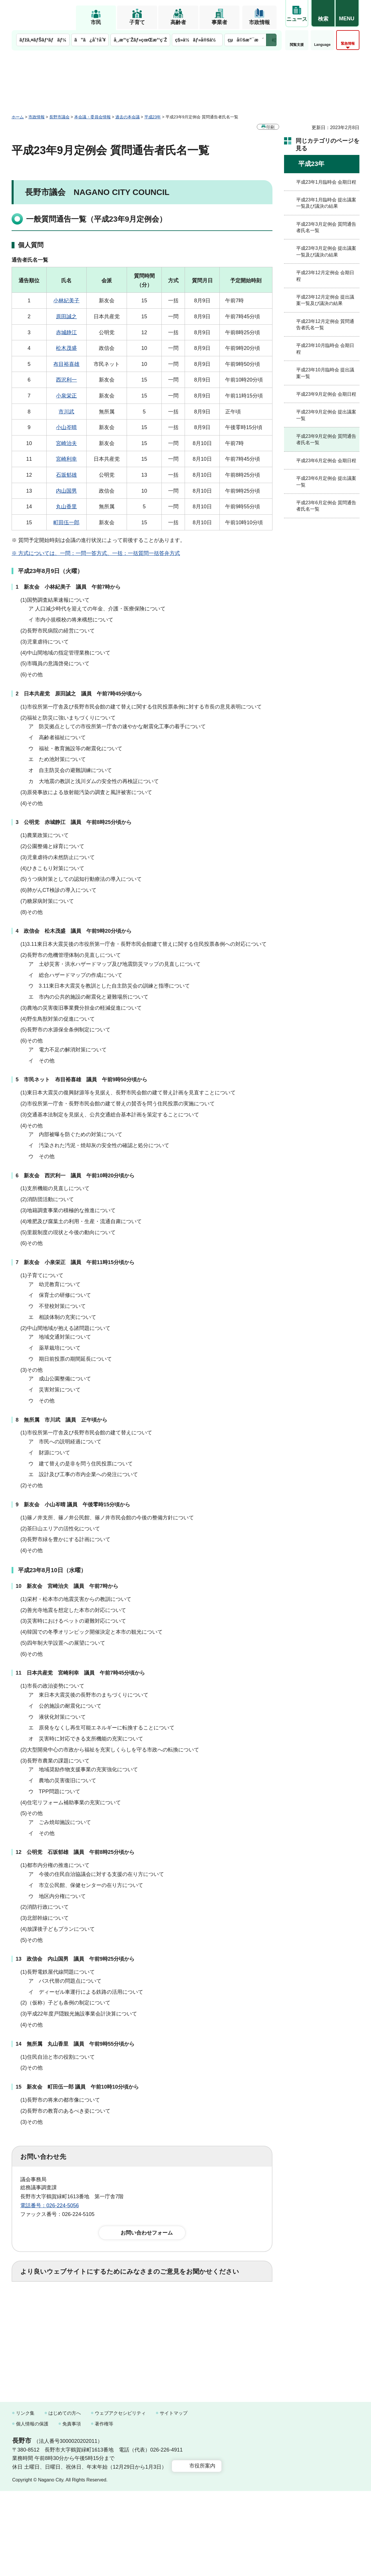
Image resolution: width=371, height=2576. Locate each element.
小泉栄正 (66, 396)
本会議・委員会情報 (92, 117)
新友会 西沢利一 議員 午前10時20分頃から (79, 1175)
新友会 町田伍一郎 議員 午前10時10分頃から (83, 2087)
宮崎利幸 (66, 459)
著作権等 (104, 2509)
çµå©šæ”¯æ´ (245, 39)
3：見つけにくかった (159, 2329)
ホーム (18, 117)
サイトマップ (174, 2498)
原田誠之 (66, 316)
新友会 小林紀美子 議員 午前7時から (72, 587)
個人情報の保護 (32, 2509)
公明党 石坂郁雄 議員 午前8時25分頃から (80, 1852)
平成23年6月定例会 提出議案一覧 (326, 481)
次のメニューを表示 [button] (271, 40)
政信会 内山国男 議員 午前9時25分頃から (80, 1959)
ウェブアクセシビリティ (120, 2498)
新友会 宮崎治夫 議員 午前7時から (72, 1586)
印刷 (270, 127)
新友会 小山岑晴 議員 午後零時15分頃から (77, 1504)
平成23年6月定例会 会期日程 (326, 460)
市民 (96, 22)
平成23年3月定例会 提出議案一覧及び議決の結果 (326, 251)
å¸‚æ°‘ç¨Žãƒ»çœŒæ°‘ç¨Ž (140, 39)
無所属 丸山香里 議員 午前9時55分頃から (80, 2044)
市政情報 (259, 22)
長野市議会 (59, 117)
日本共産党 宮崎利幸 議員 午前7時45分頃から (86, 1673)
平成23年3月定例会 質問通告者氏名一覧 (326, 227)
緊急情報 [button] (348, 43)
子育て (137, 22)
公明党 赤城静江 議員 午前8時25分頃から (78, 822)
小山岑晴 (66, 427)
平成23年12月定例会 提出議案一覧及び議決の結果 (325, 300)
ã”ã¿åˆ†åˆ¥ (90, 39)
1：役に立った (46, 2304)
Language (322, 45)
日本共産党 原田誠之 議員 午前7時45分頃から (83, 694)
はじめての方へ (64, 2498)
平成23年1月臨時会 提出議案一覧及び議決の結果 (326, 203)
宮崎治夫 (66, 443)
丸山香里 (66, 506)
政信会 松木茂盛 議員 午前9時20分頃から (78, 931)
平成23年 (152, 117)
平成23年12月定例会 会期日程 (325, 275)
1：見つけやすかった (54, 2329)
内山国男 (66, 491)
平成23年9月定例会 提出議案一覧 (326, 415)
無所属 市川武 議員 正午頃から (65, 1420)
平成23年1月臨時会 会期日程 (326, 182)
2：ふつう (91, 2304)
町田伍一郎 (66, 522)
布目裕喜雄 (66, 364)
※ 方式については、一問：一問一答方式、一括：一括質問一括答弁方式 (96, 553)
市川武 (66, 412)
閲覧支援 (297, 45)
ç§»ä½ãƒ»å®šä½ (197, 39)
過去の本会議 (127, 117)
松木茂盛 (66, 348)
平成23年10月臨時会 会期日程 (325, 348)
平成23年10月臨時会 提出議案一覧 (325, 373)
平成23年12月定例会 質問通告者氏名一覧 (325, 324)
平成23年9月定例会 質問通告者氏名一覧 (326, 439)
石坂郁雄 (66, 475)
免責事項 (71, 2509)
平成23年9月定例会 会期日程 (326, 394)
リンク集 (25, 2498)
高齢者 (178, 22)
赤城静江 (66, 332)
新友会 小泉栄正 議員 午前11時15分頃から (79, 1262)
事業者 (219, 22)
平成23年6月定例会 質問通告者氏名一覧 (326, 505)
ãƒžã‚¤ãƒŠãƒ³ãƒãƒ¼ (42, 39)
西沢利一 (66, 380)
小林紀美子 (66, 300)
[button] (323, 13)
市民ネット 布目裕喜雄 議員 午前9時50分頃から (85, 1079)
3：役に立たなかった (144, 2304)
